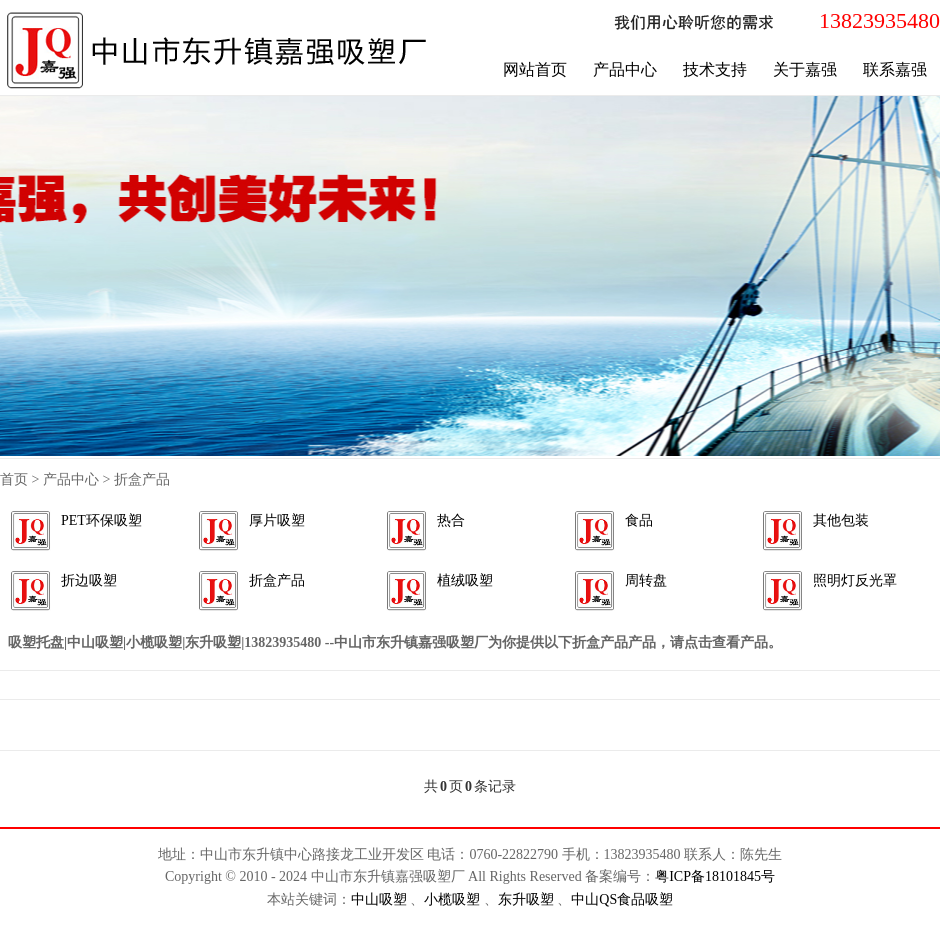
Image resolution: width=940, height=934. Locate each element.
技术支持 (715, 69)
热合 (451, 520)
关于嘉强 (805, 69)
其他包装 (841, 520)
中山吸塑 (381, 899)
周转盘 (646, 580)
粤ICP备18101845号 (715, 876)
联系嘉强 (895, 69)
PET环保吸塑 (101, 520)
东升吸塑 (528, 899)
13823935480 (879, 20)
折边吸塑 (89, 580)
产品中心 (625, 69)
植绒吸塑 (465, 580)
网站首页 (535, 69)
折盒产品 (277, 580)
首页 (14, 479)
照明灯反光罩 (855, 580)
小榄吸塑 (454, 899)
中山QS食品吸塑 (622, 899)
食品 (639, 520)
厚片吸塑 (277, 520)
